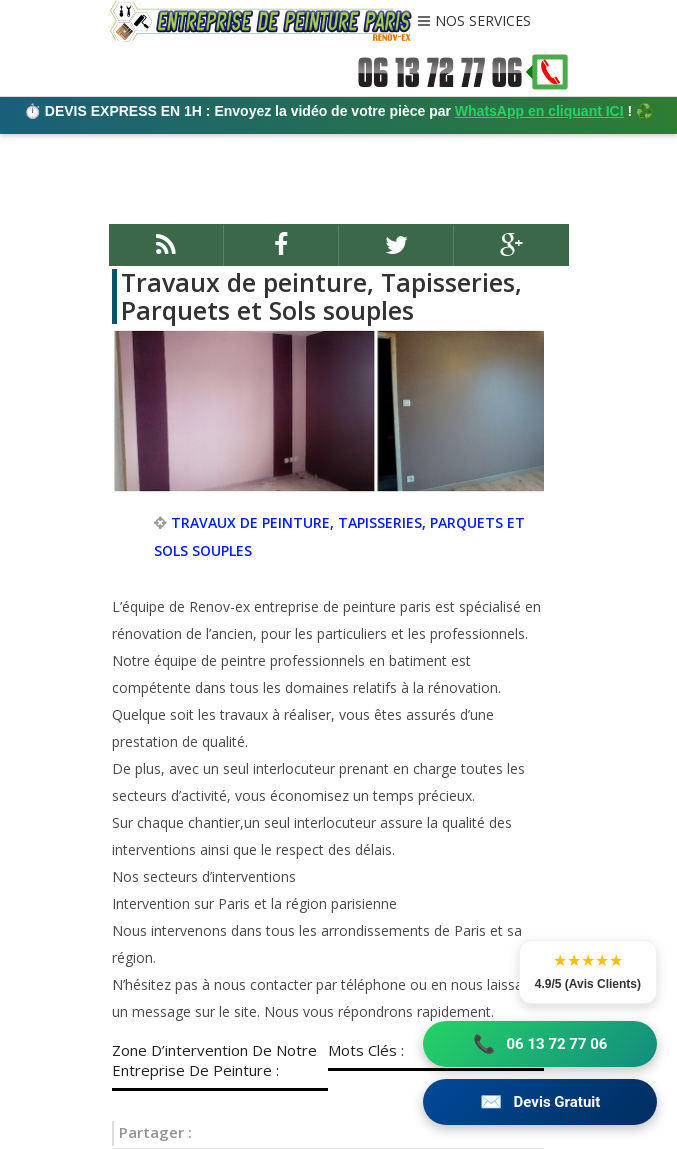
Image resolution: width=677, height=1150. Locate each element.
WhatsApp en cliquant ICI (539, 111)
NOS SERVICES (483, 22)
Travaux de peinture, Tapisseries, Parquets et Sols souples (321, 296)
